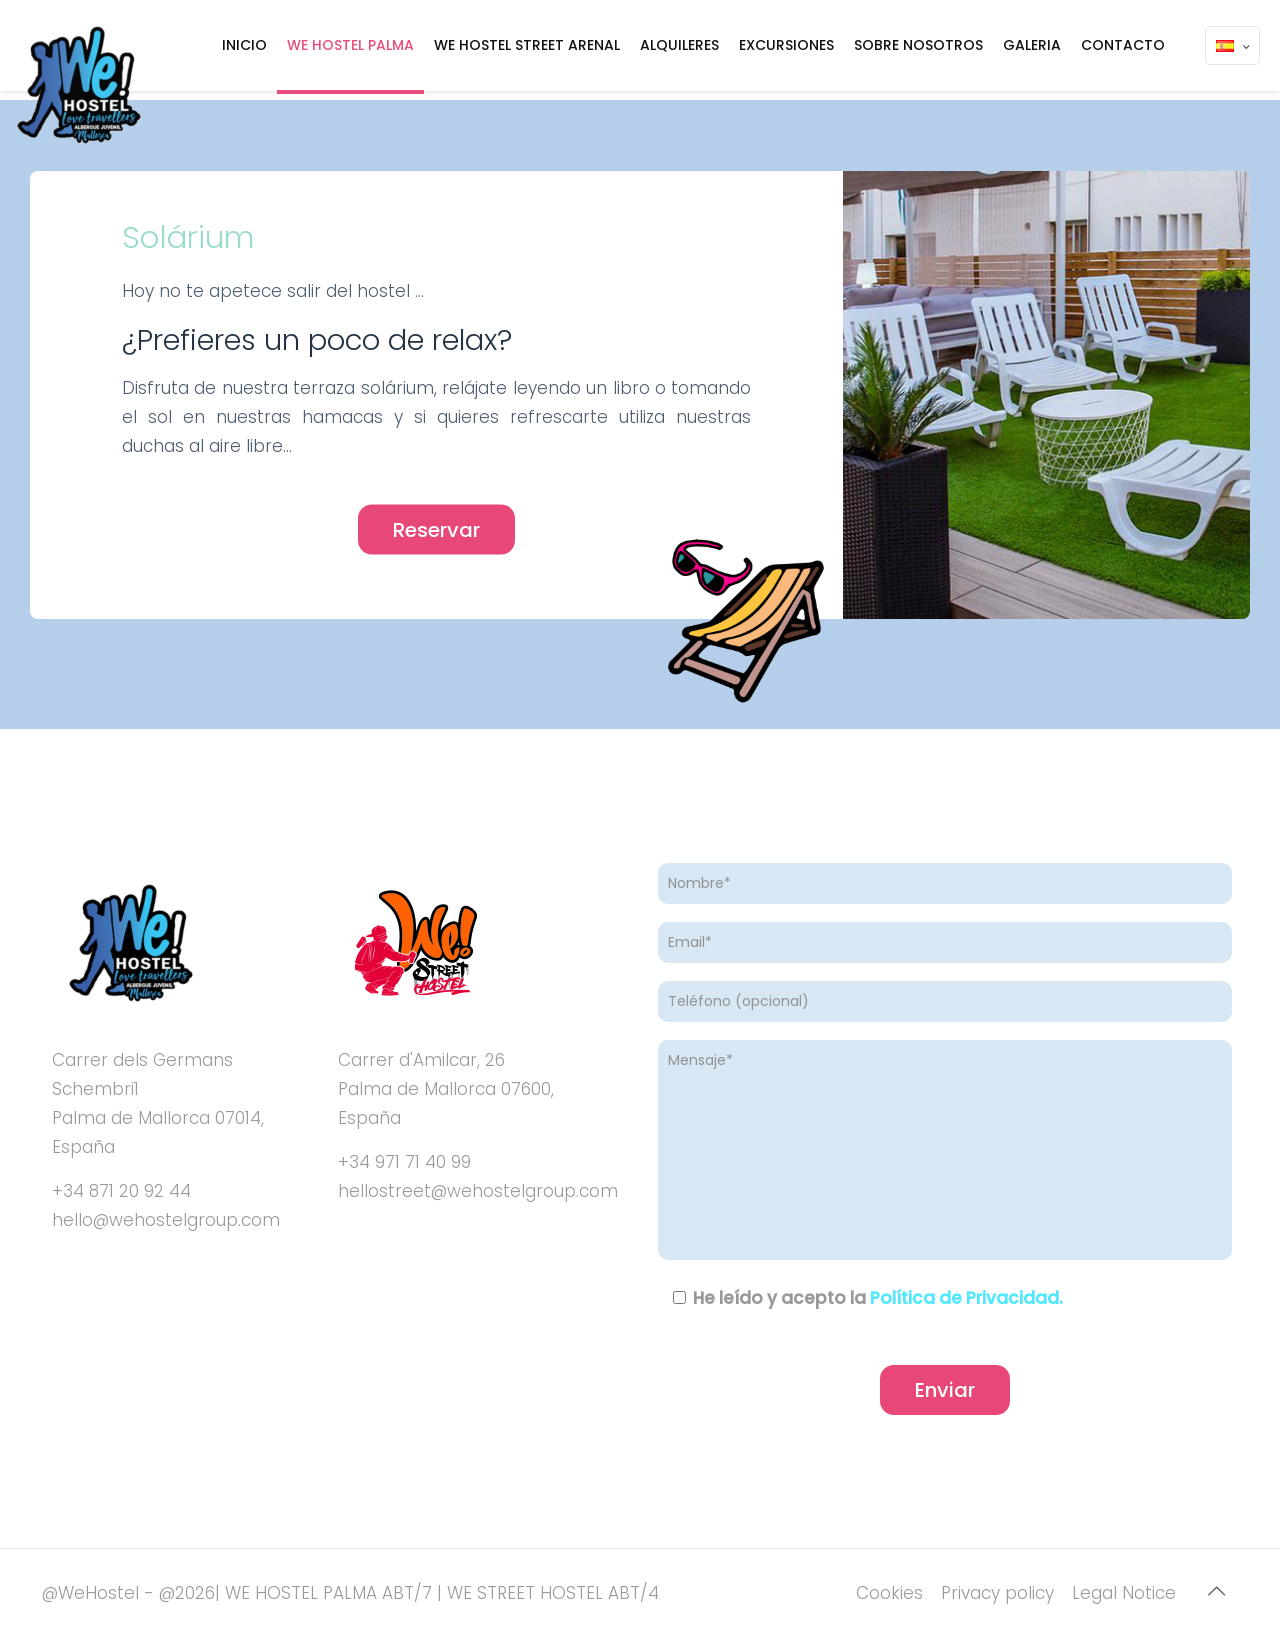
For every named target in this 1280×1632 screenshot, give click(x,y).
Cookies (889, 1593)
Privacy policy (997, 1593)
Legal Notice (1124, 1593)
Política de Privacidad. (966, 1298)
